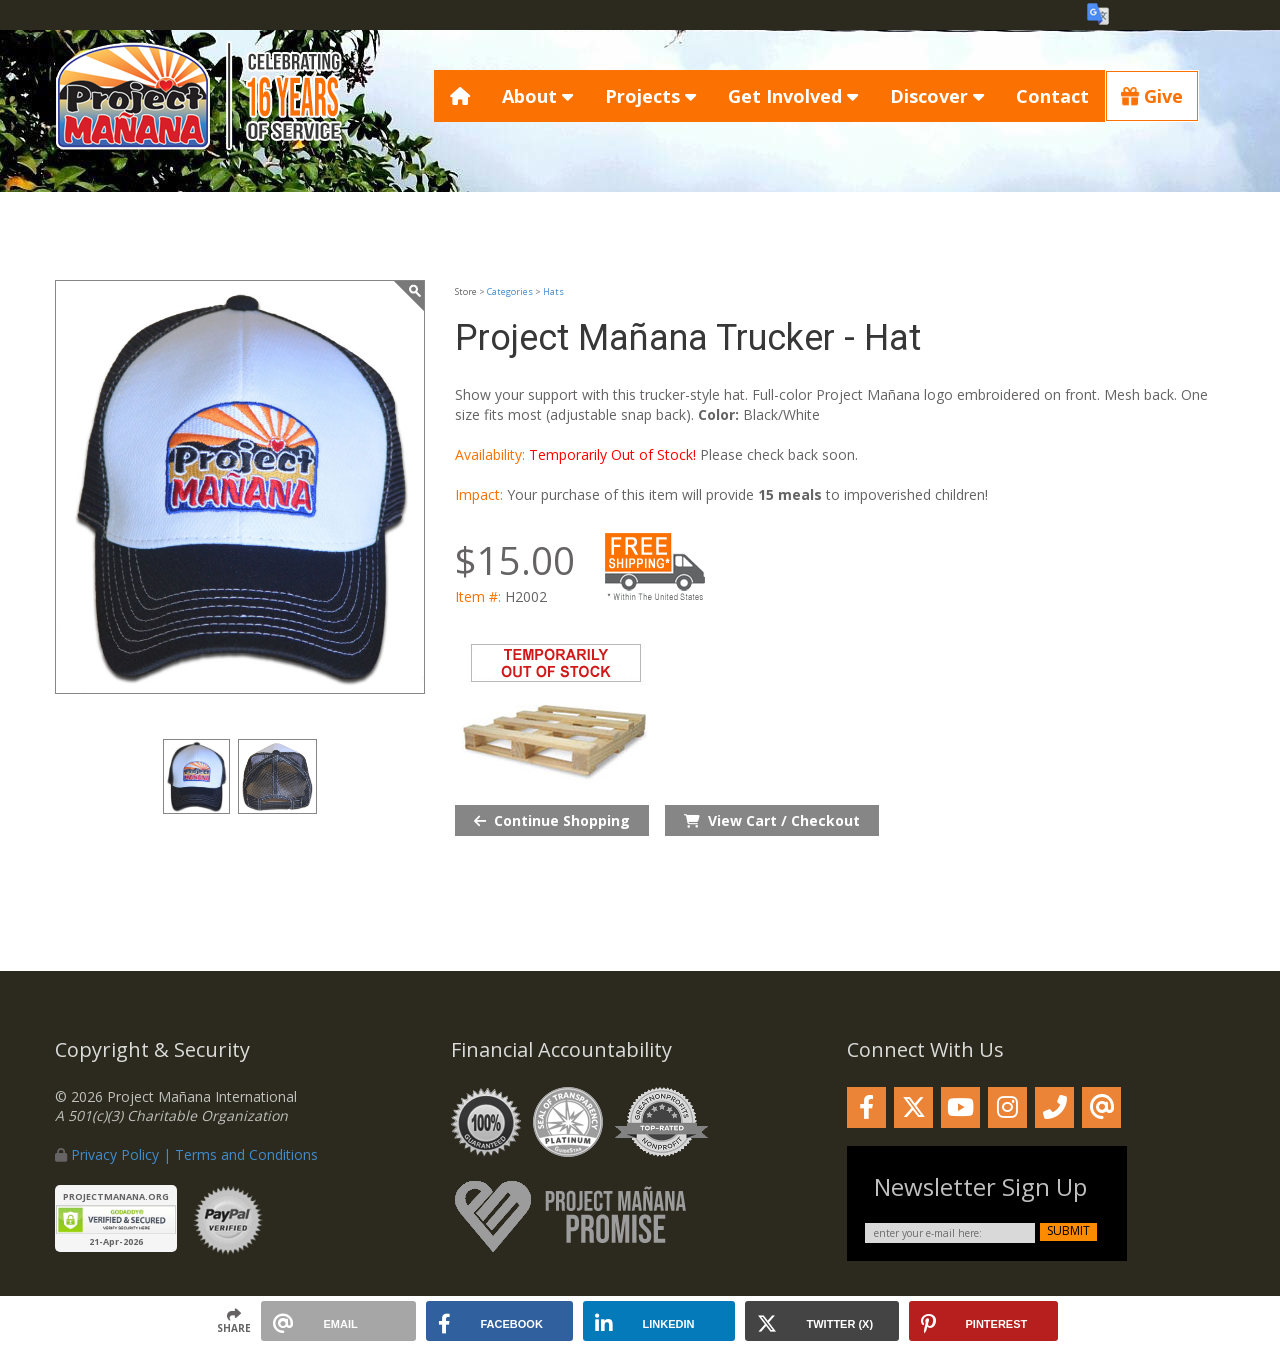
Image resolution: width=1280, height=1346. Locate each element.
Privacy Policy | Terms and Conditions (194, 1154)
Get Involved (793, 96)
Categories (510, 291)
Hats (553, 291)
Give (1151, 96)
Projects (650, 96)
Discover (937, 96)
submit (1068, 1231)
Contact (1052, 96)
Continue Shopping (552, 820)
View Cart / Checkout (772, 820)
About (537, 96)
